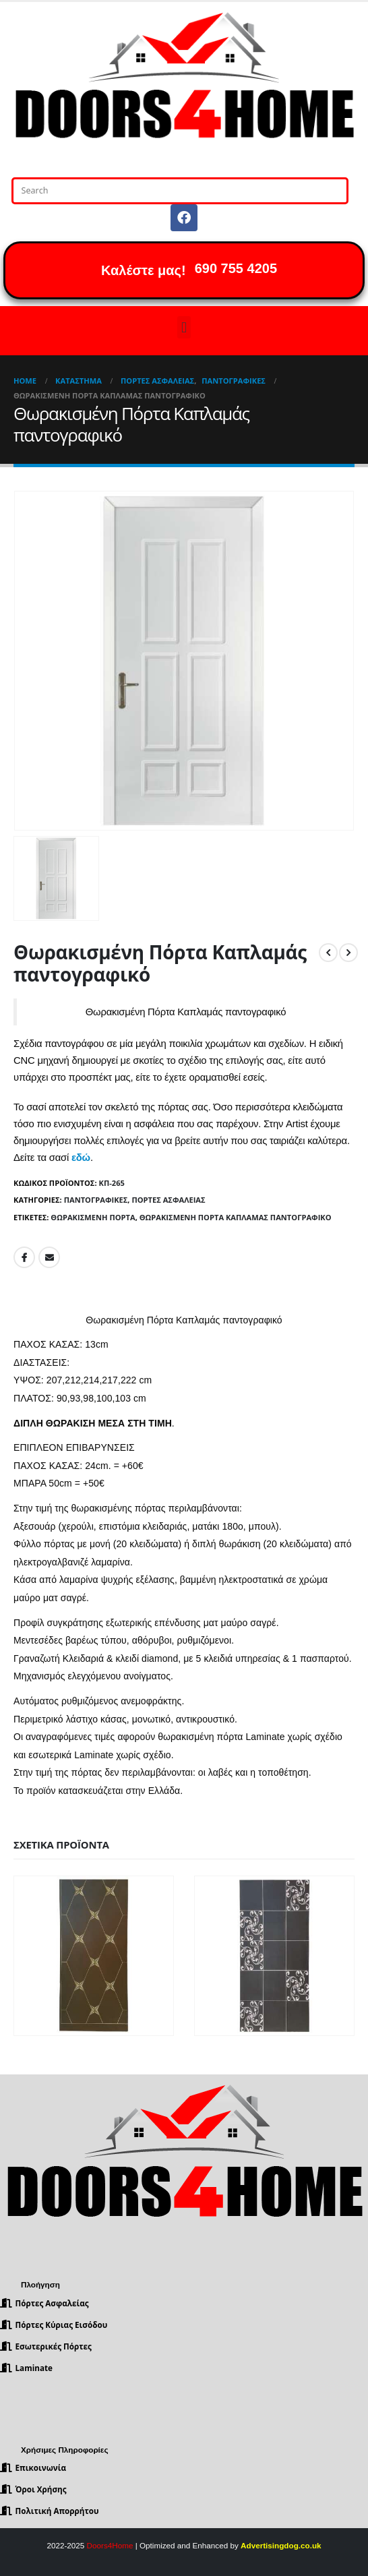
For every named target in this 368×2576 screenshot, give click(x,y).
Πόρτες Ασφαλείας (168, 1200)
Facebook (24, 1257)
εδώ (80, 1157)
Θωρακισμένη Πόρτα (93, 1217)
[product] (93, 1955)
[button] (183, 327)
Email (49, 1257)
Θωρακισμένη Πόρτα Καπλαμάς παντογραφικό (236, 1217)
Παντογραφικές (96, 1200)
